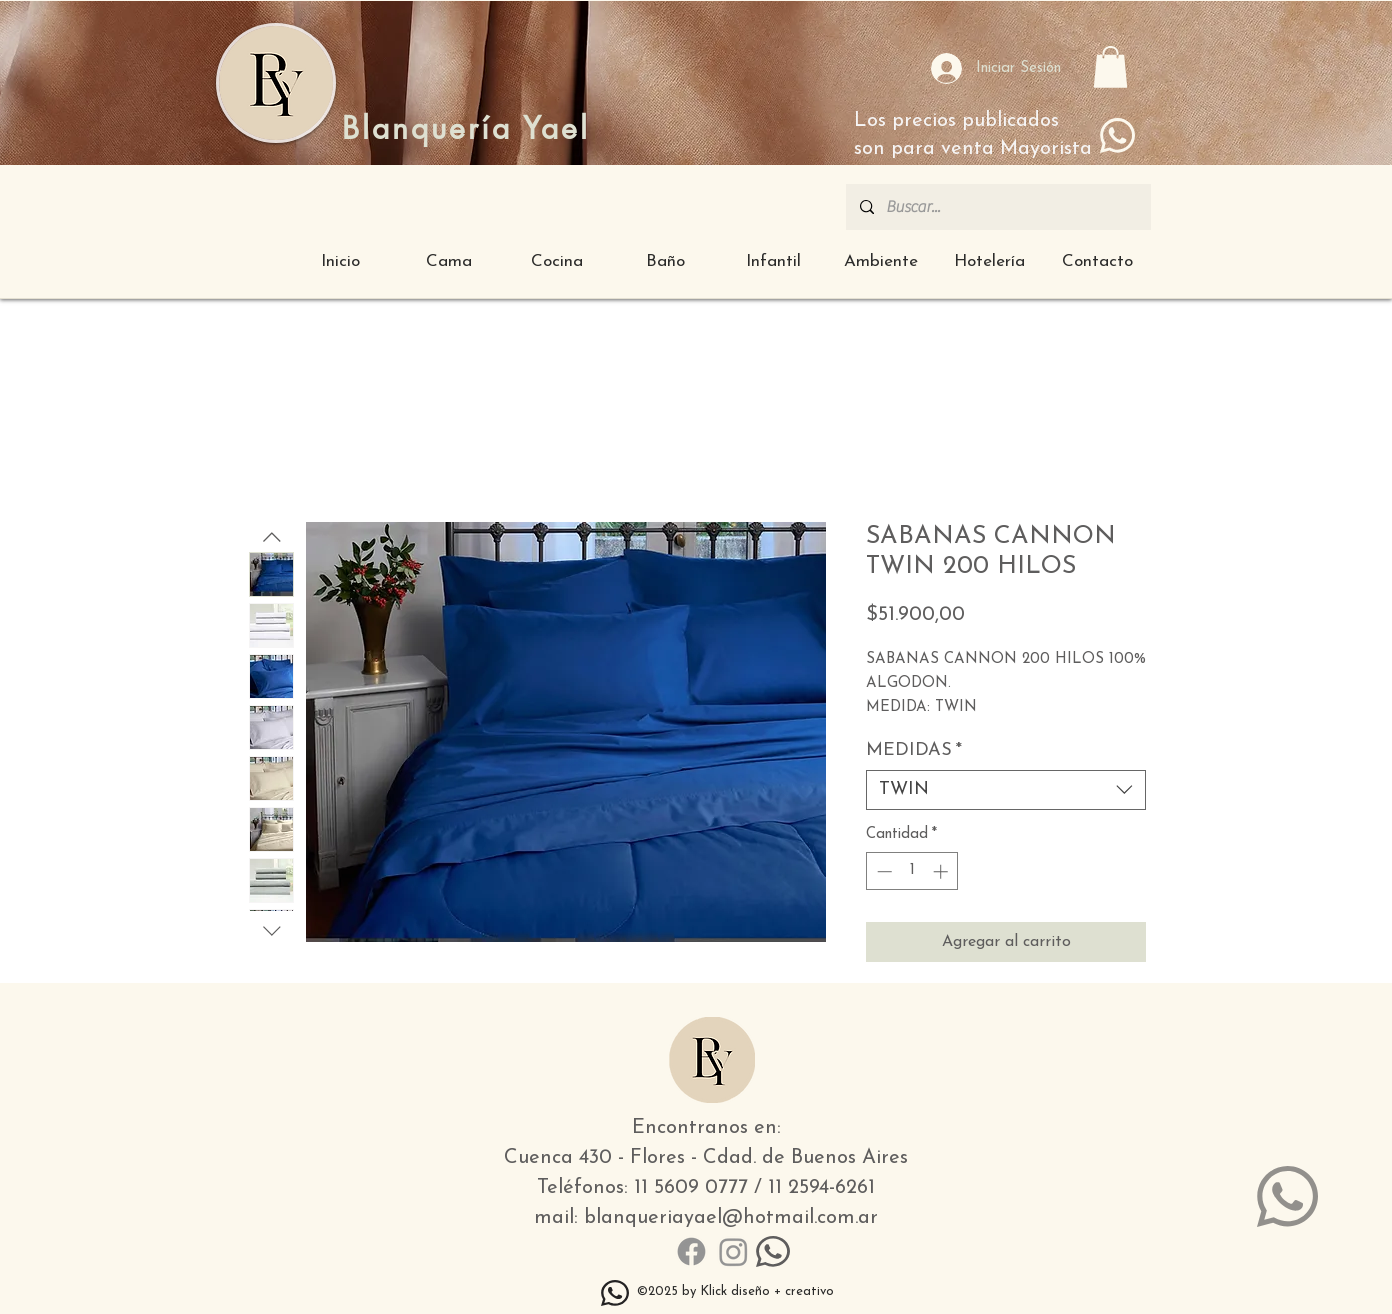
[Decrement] (882, 871)
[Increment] (942, 871)
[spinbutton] (912, 871)
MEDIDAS (914, 750)
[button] (1110, 67)
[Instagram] (733, 1251)
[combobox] (1006, 790)
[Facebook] (691, 1251)
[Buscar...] (997, 207)
